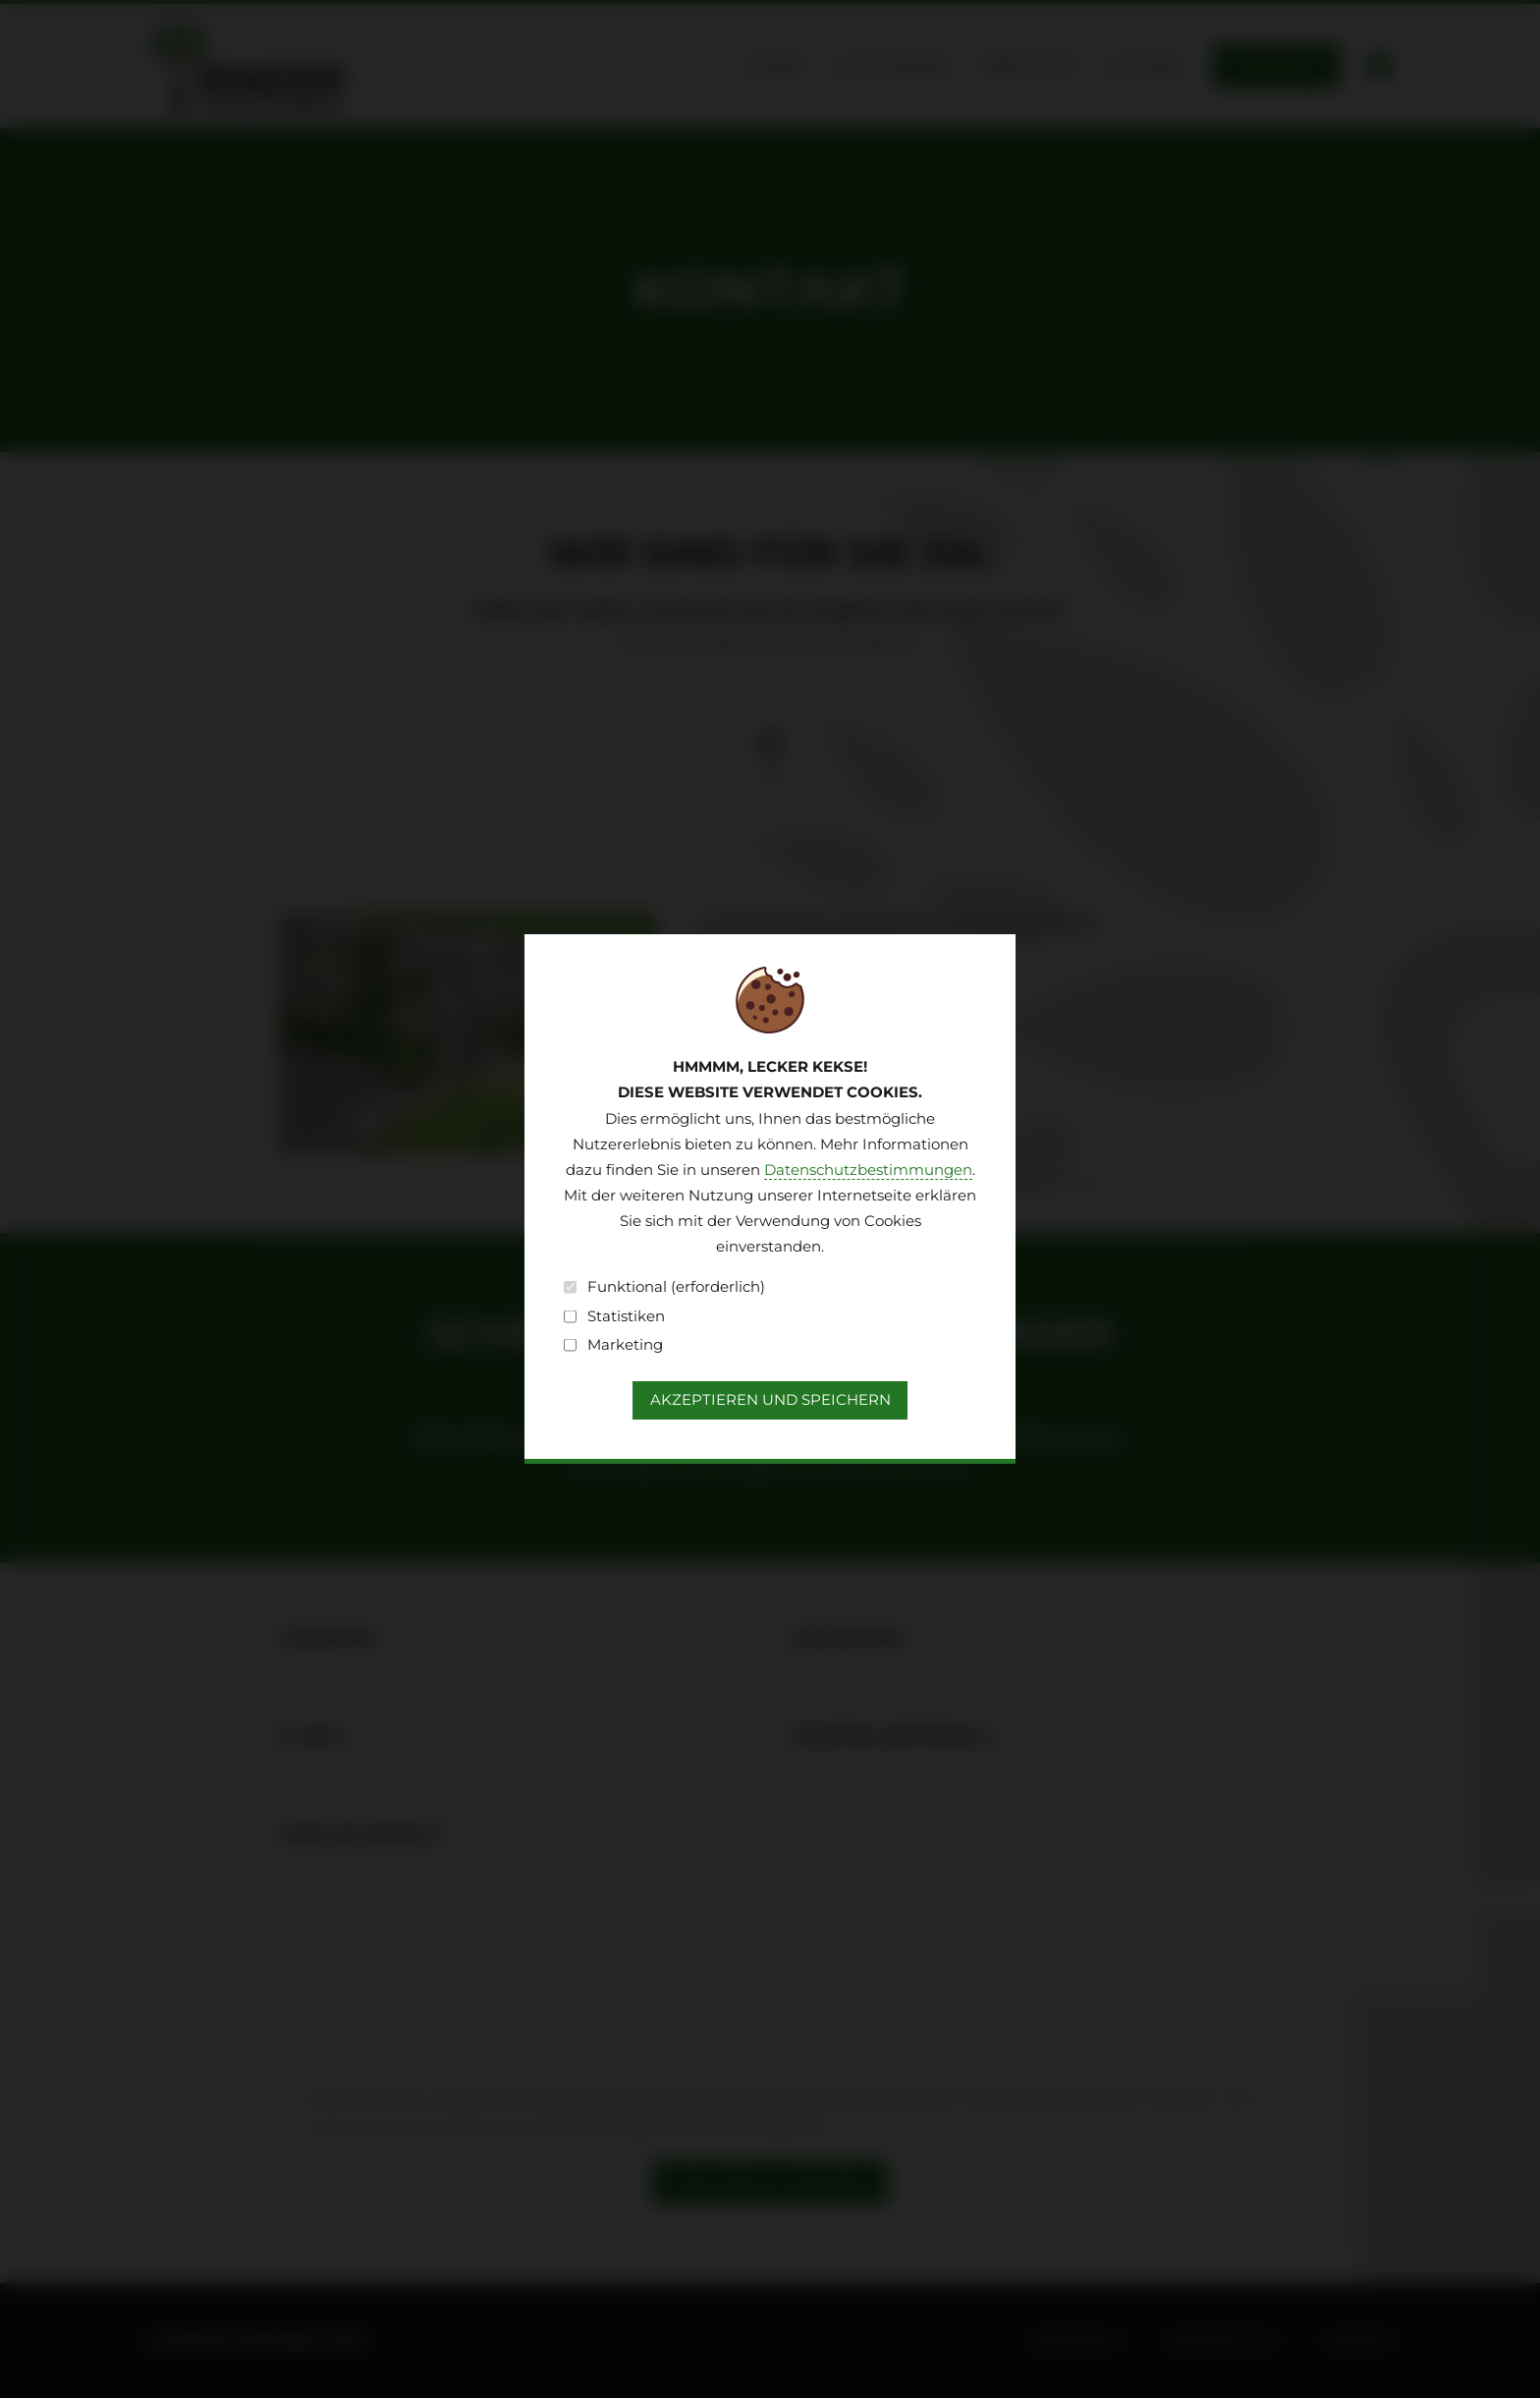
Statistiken (614, 1316)
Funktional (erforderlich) (664, 1287)
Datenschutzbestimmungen (868, 1170)
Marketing (613, 1345)
